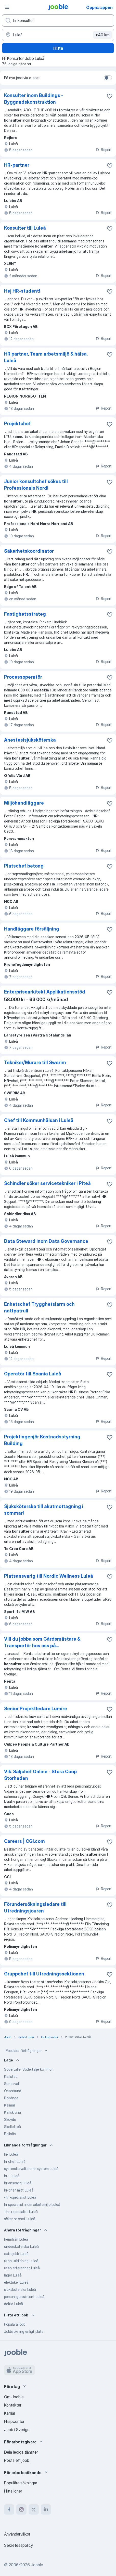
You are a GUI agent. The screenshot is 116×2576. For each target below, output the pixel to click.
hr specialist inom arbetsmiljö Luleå (32, 2204)
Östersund (12, 2091)
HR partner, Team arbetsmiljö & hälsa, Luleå (45, 357)
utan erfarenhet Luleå (22, 2268)
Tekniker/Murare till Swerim (35, 1062)
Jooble (37, 2564)
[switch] (108, 77)
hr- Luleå (11, 2154)
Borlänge (11, 2098)
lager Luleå (13, 2275)
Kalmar (9, 2105)
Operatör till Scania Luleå (32, 1373)
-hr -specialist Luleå (20, 2197)
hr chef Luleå (14, 2161)
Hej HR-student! (22, 291)
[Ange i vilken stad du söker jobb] (58, 35)
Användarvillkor (17, 2534)
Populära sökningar (20, 2482)
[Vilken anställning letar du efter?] (58, 20)
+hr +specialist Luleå (21, 2211)
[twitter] (34, 2509)
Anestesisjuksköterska (30, 740)
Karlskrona (12, 2112)
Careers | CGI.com (24, 1841)
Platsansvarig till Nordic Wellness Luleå (48, 1576)
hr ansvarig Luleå (17, 2183)
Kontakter (12, 2405)
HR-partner (16, 165)
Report (103, 149)
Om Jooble (14, 2396)
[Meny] (7, 7)
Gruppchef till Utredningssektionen (44, 1973)
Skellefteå (12, 2126)
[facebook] (9, 2509)
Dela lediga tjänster (21, 2452)
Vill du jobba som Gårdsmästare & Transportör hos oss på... (42, 1642)
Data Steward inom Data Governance (46, 1241)
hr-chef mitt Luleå (18, 2190)
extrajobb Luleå (16, 2253)
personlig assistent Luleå (24, 2296)
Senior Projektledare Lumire (35, 1708)
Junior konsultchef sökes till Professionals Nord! (36, 485)
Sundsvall (12, 2083)
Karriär (9, 2413)
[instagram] (21, 2509)
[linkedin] (46, 2509)
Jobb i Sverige (17, 2429)
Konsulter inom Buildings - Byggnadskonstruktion (33, 99)
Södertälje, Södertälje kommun (29, 2069)
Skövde (10, 2119)
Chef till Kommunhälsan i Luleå (38, 1120)
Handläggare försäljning (31, 929)
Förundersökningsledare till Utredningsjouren (35, 1907)
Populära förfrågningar (27, 2050)
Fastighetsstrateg (25, 614)
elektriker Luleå (16, 2282)
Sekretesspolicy (18, 2545)
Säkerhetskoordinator (29, 551)
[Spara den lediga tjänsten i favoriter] (109, 96)
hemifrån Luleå (16, 2239)
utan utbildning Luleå (21, 2261)
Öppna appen (99, 7)
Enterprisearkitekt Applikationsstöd (44, 992)
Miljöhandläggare (24, 803)
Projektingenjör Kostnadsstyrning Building (42, 1440)
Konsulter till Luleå (25, 228)
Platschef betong (24, 866)
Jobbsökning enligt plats (23, 2331)
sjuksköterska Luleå (20, 2289)
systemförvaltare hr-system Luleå (31, 2168)
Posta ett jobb (16, 2460)
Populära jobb (14, 2324)
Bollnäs (10, 2134)
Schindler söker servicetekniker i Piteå (47, 1183)
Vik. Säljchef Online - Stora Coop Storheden (40, 1775)
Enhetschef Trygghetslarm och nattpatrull (39, 1307)
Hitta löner (13, 2491)
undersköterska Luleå (21, 2246)
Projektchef (17, 423)
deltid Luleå (13, 2304)
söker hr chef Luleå (19, 2219)
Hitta (58, 48)
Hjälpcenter (14, 2421)
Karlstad (11, 2076)
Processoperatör (23, 677)
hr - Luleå (11, 2176)
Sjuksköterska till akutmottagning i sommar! (43, 1510)
